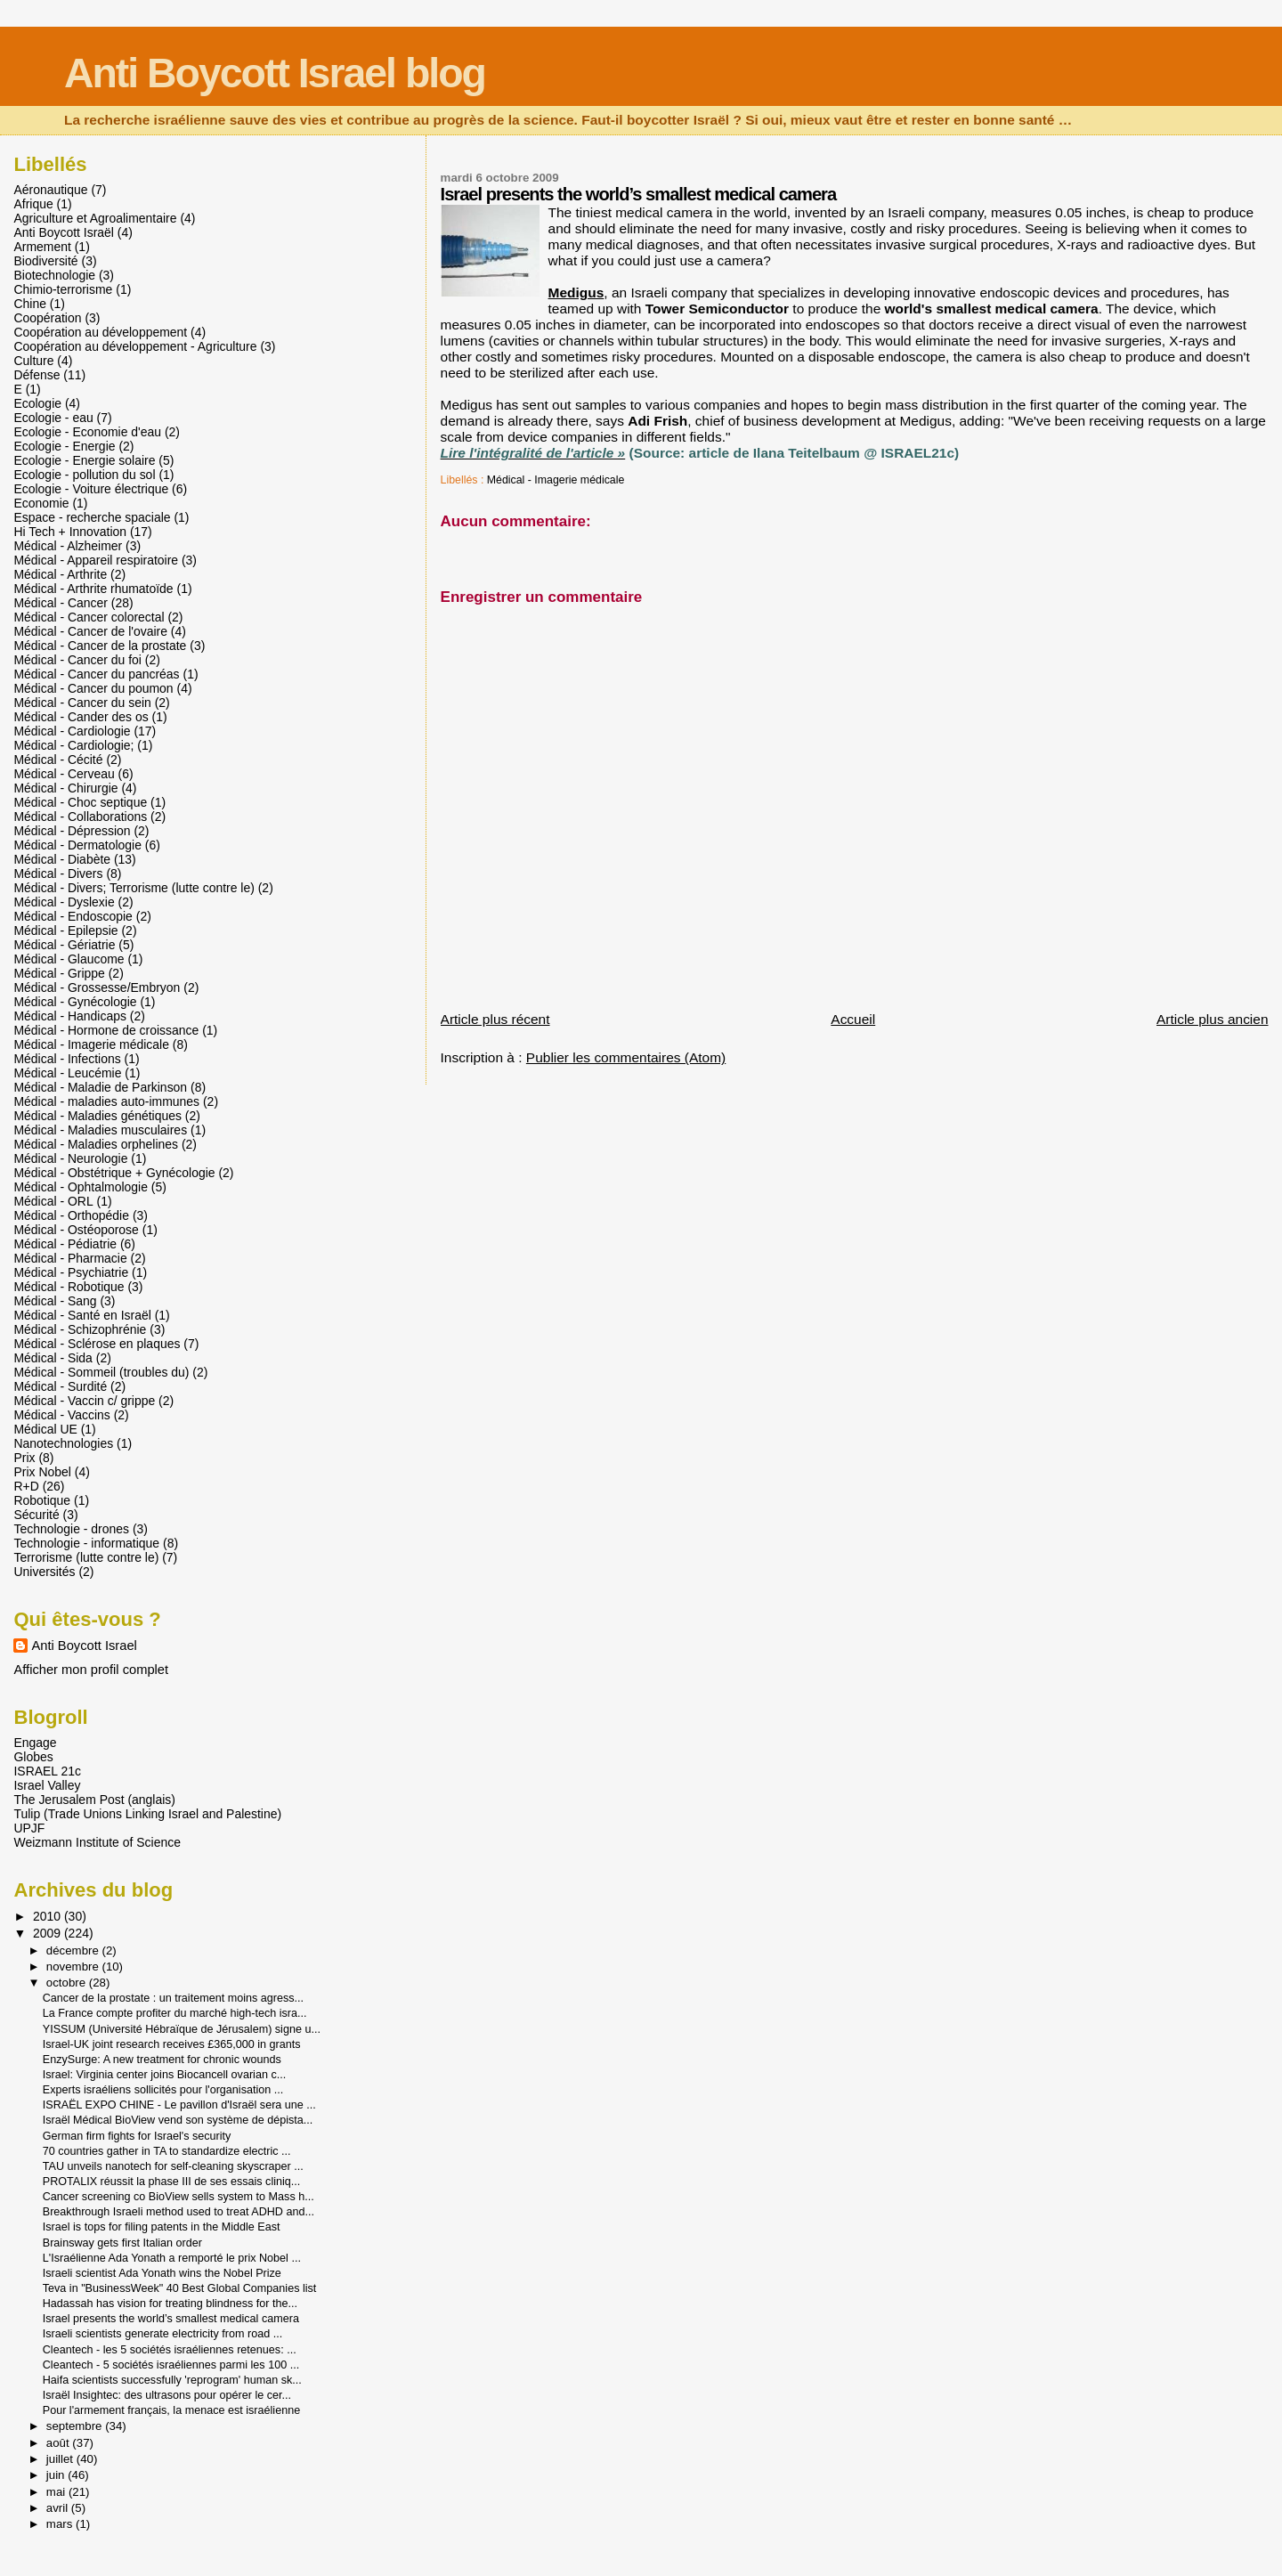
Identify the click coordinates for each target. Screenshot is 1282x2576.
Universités (44, 1571)
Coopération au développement (100, 332)
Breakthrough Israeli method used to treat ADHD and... (178, 2212)
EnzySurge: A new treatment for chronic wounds (162, 2059)
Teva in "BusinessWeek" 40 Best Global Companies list (180, 2288)
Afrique (33, 204)
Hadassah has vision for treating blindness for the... (170, 2303)
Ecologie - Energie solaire (84, 460)
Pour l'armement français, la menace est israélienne (171, 2410)
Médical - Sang (54, 1301)
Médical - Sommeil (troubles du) (101, 1372)
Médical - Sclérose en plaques (96, 1344)
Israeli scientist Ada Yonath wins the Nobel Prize (162, 2273)
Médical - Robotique (68, 1287)
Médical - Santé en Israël (81, 1315)
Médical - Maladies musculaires (100, 1130)
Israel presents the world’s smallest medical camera (171, 2318)
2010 (48, 1916)
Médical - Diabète (61, 859)
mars (61, 2524)
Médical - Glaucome (68, 959)
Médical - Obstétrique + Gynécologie (114, 1173)
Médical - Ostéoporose (75, 1230)
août (59, 2443)
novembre (74, 1966)
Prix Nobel (41, 1472)
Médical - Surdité (60, 1386)
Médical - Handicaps (69, 1016)
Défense (36, 375)
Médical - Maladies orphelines (95, 1144)
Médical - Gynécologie (74, 1002)
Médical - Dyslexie (63, 902)
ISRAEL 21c (47, 1771)
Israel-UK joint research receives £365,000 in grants (172, 2044)
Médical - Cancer (60, 603)
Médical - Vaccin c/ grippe (84, 1401)
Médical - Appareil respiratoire (95, 560)
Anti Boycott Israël (63, 232)
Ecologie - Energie (64, 446)
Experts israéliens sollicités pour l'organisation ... (163, 2090)
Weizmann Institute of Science (96, 1842)
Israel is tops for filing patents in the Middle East (161, 2227)
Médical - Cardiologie (71, 731)
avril (58, 2508)
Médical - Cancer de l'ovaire (90, 631)
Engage (34, 1742)
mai (57, 2492)
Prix (24, 1458)
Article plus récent (495, 1019)
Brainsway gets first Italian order (122, 2243)
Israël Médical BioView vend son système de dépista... (178, 2120)
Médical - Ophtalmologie (80, 1187)
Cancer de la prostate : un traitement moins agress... (173, 1998)
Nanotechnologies (63, 1443)
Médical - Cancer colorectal (88, 617)
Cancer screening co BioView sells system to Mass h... (178, 2196)
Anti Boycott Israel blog (274, 73)
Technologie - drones (71, 1529)
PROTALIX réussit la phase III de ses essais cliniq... (172, 2181)
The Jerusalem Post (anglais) (93, 1799)
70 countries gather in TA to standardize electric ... (167, 2151)
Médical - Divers (57, 873)
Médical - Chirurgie (65, 788)
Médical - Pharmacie (69, 1258)
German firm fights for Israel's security (137, 2136)
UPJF (29, 1828)
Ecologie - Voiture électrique (90, 489)
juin (57, 2475)
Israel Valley (46, 1785)
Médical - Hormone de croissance (106, 1030)
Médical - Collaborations (80, 816)
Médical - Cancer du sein (81, 702)
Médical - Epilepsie (65, 930)
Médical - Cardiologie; (73, 745)
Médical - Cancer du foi (77, 660)
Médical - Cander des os (80, 717)
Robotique (41, 1500)
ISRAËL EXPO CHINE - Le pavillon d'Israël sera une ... (179, 2105)
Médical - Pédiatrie (65, 1244)
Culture (33, 360)
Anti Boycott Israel (83, 1645)
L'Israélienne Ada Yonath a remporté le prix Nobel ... (172, 2258)
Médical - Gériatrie (64, 945)
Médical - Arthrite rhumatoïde (93, 588)
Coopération (47, 318)
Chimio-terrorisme (62, 289)
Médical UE (45, 1429)
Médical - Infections (66, 1059)
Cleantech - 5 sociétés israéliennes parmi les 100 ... (171, 2365)
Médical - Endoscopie (72, 916)
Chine (29, 304)
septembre (75, 2426)
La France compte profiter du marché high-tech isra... (175, 2013)
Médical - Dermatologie (77, 845)
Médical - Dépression (71, 831)
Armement (41, 247)
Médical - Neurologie (70, 1158)
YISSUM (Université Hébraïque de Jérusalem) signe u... (181, 2029)
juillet (61, 2459)
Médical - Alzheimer (67, 546)
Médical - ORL (53, 1201)
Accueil (853, 1019)
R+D (25, 1486)
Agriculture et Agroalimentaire (94, 218)
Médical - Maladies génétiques (97, 1116)
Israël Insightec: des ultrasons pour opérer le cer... (167, 2395)
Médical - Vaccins (61, 1415)
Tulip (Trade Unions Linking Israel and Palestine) (147, 1814)
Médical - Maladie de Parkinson (100, 1087)
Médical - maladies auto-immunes (106, 1101)
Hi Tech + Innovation (69, 531)
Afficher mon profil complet (90, 1669)
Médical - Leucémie (67, 1073)
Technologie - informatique (86, 1543)
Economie (41, 503)
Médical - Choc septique (80, 802)
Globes (33, 1757)
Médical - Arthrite (60, 574)
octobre (67, 1982)
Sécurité (36, 1514)
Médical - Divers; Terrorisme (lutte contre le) (133, 888)
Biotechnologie (54, 275)
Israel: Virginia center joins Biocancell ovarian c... (164, 2074)
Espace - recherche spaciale (91, 517)
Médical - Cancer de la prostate (99, 645)
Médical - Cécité (57, 759)
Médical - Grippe (58, 973)
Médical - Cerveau (63, 774)
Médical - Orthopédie (71, 1215)
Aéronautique (50, 190)
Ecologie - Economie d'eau (87, 432)
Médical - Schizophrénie (79, 1329)
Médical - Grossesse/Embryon (96, 987)
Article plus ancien (1212, 1019)
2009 (48, 1933)
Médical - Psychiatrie (70, 1272)
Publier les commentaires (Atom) (626, 1057)
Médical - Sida (52, 1358)
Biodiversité (45, 261)
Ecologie (37, 403)
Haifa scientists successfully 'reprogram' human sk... (172, 2380)
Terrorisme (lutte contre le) (85, 1557)
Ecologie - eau (53, 417)
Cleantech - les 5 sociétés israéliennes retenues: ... (169, 2350)
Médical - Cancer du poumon (93, 688)
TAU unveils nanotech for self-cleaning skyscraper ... (173, 2166)
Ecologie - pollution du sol (84, 474)
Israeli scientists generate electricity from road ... (162, 2334)
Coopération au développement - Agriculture (134, 346)
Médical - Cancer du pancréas (96, 674)
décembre (74, 1950)
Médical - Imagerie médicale (556, 480)
